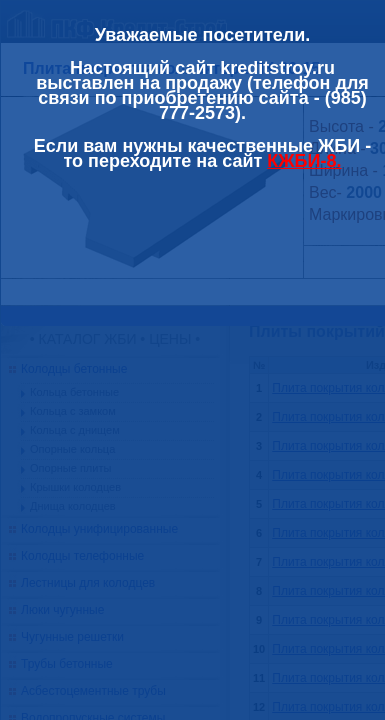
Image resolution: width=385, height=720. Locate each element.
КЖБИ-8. (304, 161)
